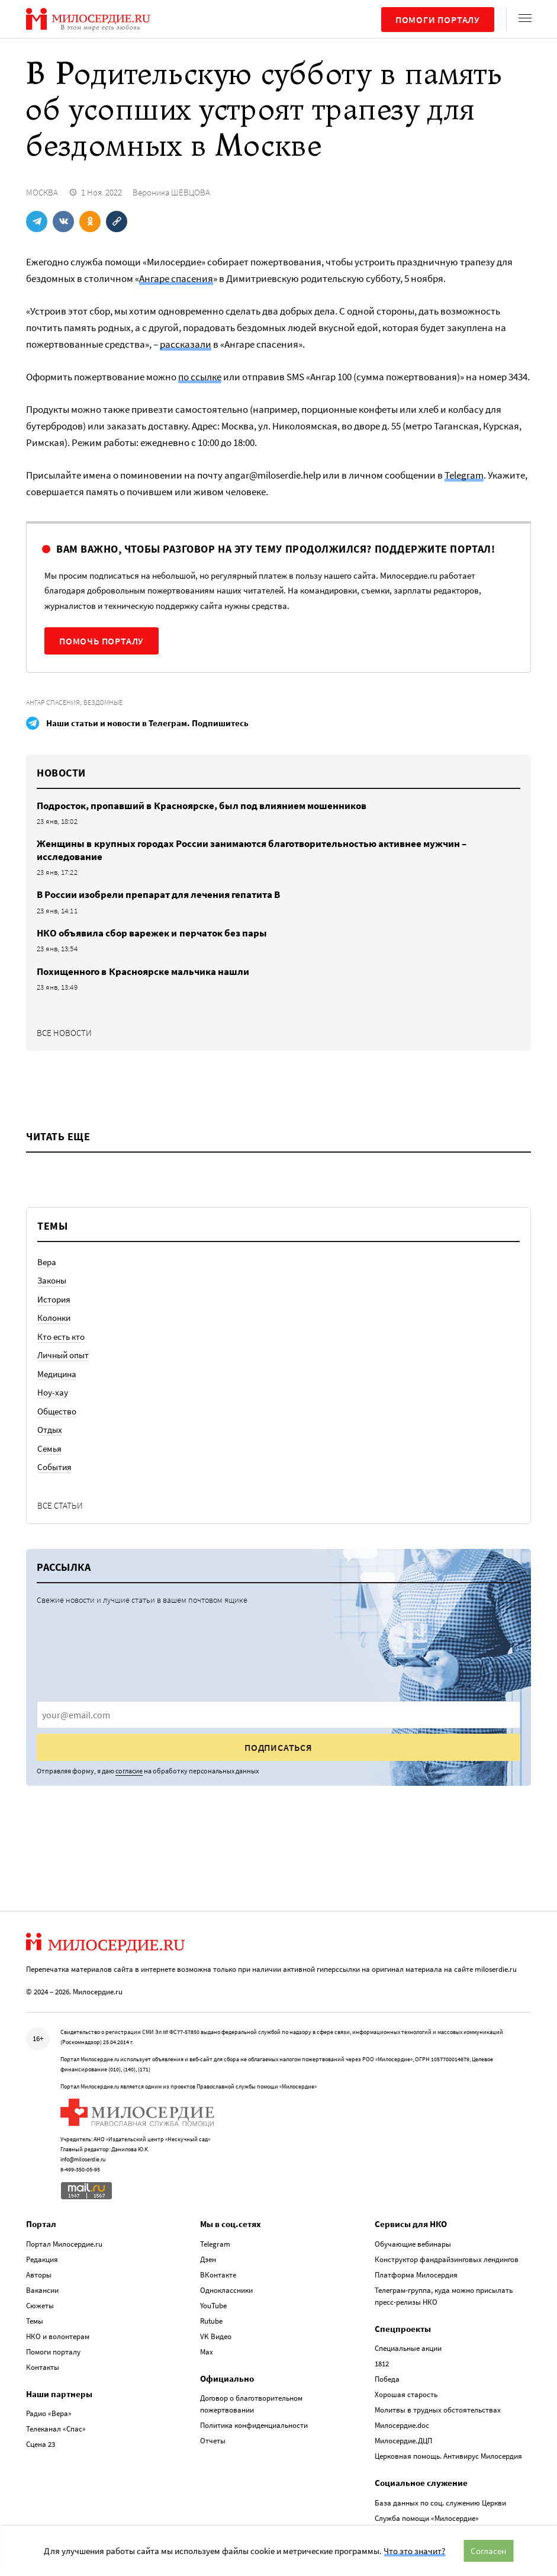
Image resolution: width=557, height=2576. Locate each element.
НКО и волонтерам (57, 2335)
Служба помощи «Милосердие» (427, 2516)
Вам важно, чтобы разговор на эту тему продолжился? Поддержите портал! (275, 549)
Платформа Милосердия (416, 2273)
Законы (51, 1280)
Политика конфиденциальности (254, 2424)
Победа (387, 2378)
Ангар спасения (53, 702)
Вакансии (42, 2288)
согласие (129, 1770)
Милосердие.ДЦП (403, 2439)
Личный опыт (63, 1355)
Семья (49, 1448)
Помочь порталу (101, 641)
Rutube (211, 2319)
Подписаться (278, 1747)
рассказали (185, 344)
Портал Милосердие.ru (64, 2242)
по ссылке (199, 376)
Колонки (53, 1317)
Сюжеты (40, 2304)
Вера (46, 1262)
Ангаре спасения (176, 278)
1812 (382, 2362)
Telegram (464, 475)
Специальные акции (408, 2347)
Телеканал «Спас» (56, 2428)
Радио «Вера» (49, 2412)
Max (206, 2350)
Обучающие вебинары (413, 2242)
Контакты (42, 2365)
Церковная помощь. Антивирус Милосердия (448, 2455)
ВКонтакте (218, 2273)
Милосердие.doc (402, 2424)
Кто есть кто (61, 1336)
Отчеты (213, 2439)
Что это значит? (414, 2550)
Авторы (38, 2273)
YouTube (213, 2304)
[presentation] (278, 1714)
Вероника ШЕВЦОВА (171, 192)
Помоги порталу (437, 19)
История (53, 1299)
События (54, 1467)
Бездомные (103, 702)
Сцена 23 (40, 2443)
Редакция (42, 2258)
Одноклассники (226, 2288)
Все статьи (60, 1505)
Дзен (208, 2258)
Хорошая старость (406, 2393)
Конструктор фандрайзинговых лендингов (447, 2258)
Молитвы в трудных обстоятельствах (438, 2409)
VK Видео (215, 2335)
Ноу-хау (52, 1392)
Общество (56, 1411)
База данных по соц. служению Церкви (440, 2501)
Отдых (49, 1429)
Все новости (64, 1032)
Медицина (56, 1374)
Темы (34, 2319)
